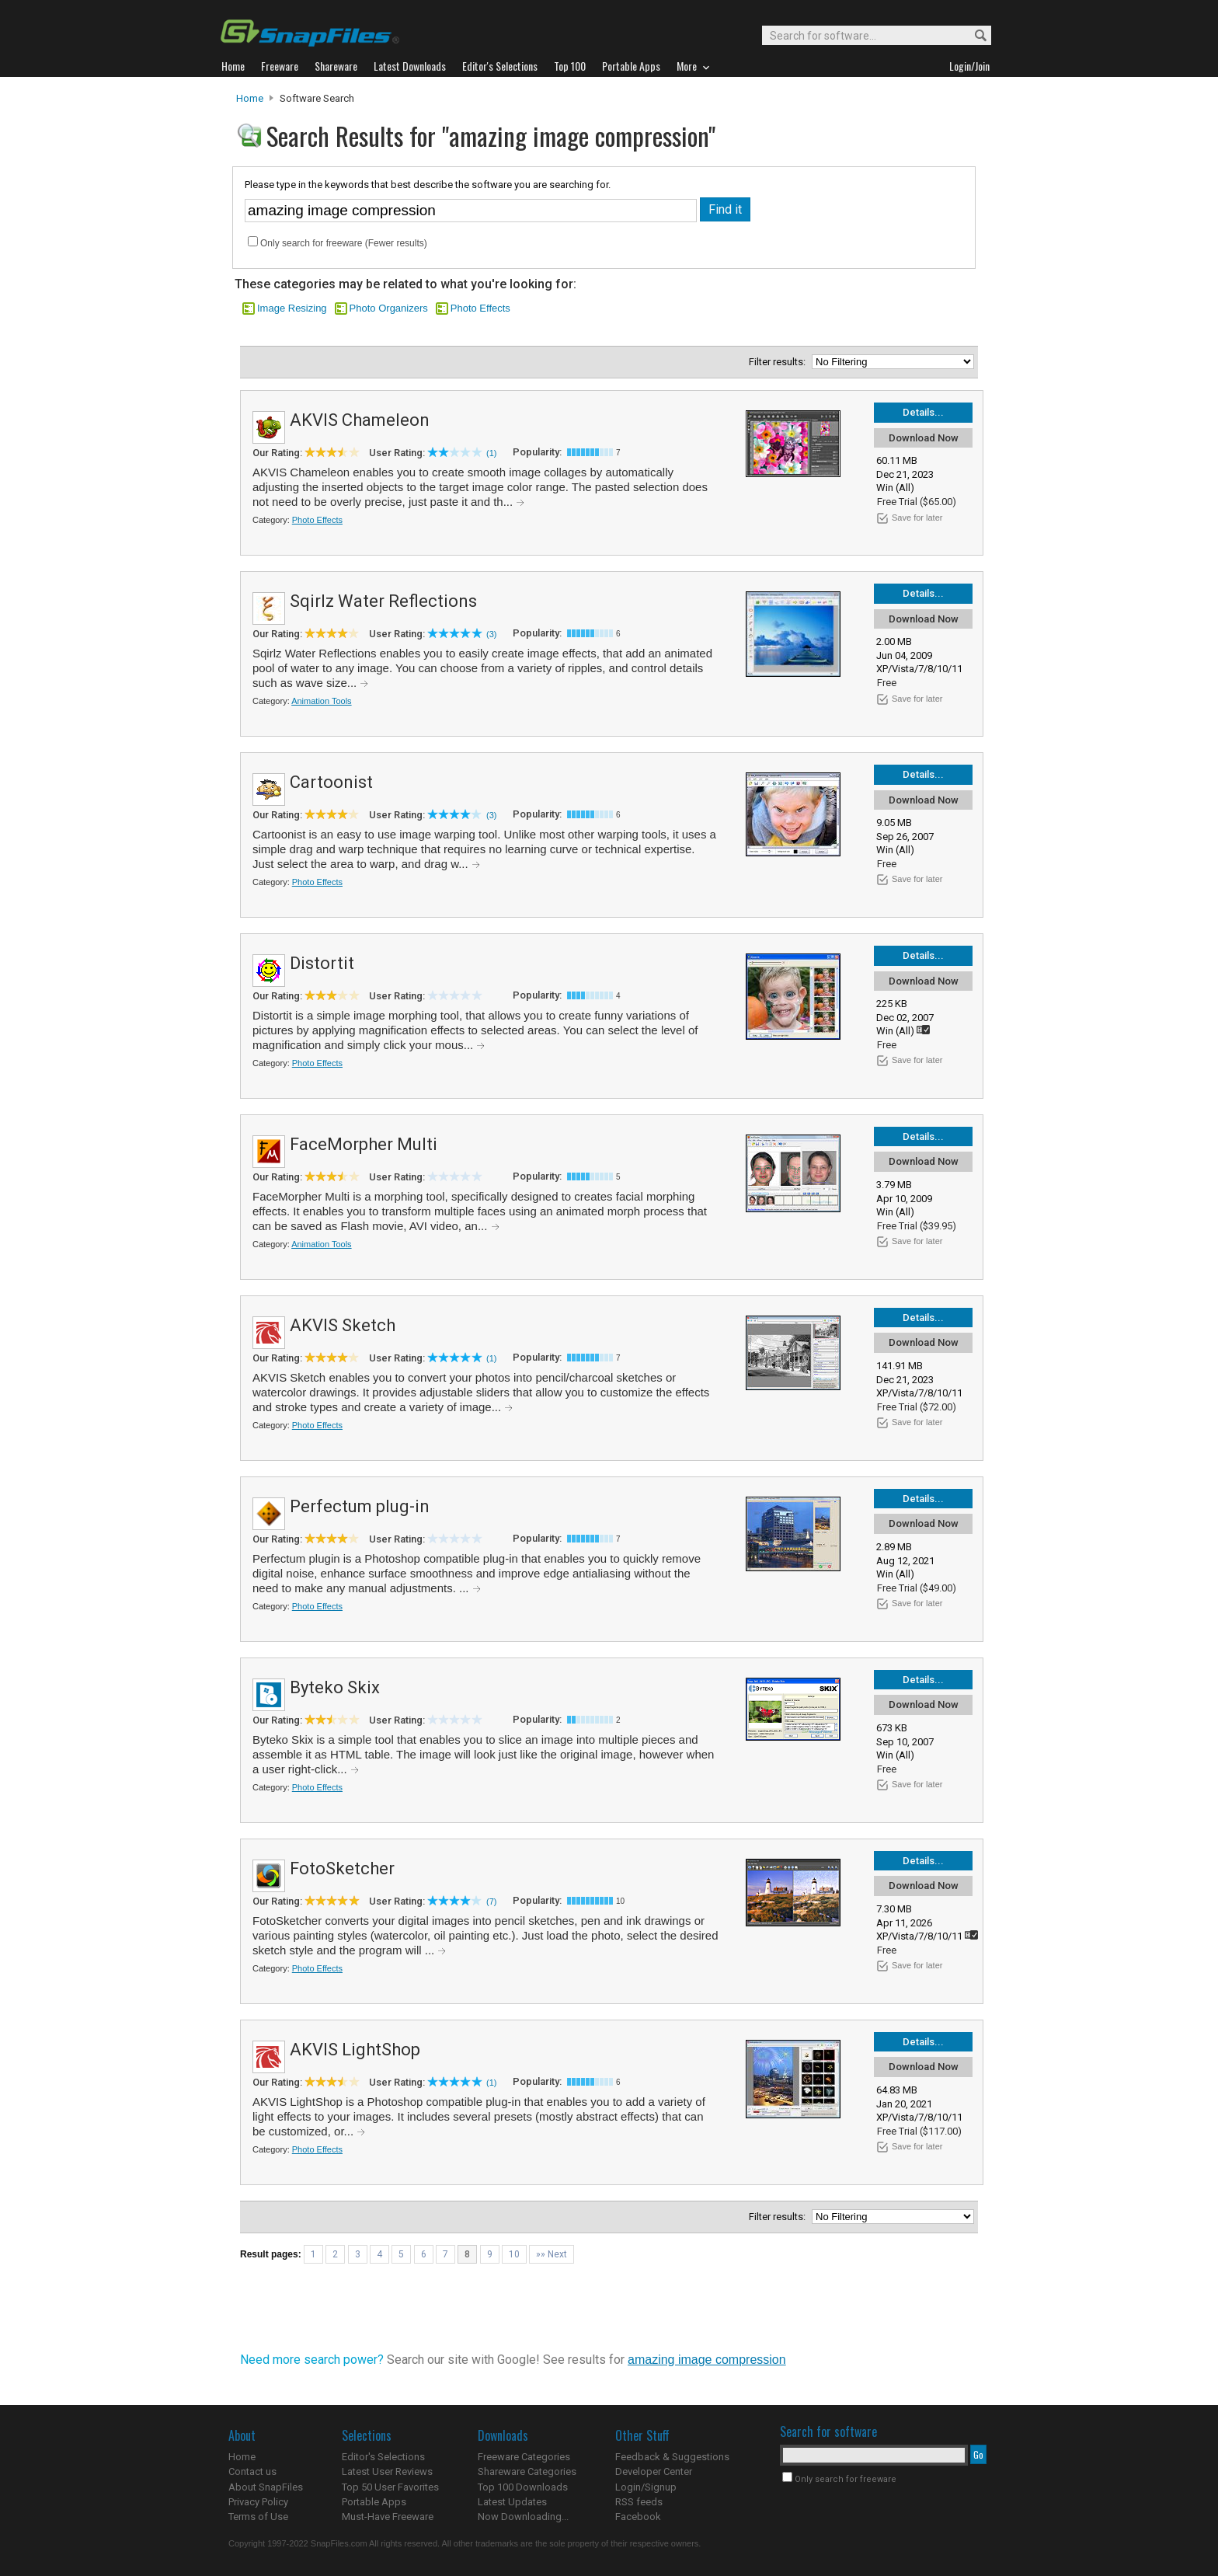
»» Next (551, 2254)
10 (514, 2254)
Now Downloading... (523, 2516)
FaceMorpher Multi (363, 1144)
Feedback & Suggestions (672, 2457)
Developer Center (653, 2471)
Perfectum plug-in (360, 1506)
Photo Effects (480, 308)
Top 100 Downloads (523, 2487)
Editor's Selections (383, 2457)
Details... (923, 412)
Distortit (322, 963)
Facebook (638, 2516)
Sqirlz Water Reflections (383, 601)
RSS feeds (639, 2502)
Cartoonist (331, 782)
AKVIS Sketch (342, 1325)
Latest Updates (512, 2502)
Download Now (924, 438)
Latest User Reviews (387, 2471)
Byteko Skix (335, 1687)
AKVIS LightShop (355, 2049)
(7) (491, 1901)
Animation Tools (321, 701)
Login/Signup (646, 2487)
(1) (491, 453)
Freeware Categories (524, 2457)
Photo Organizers (389, 308)
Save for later (917, 517)
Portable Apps (374, 2502)
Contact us (252, 2471)
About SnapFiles (265, 2487)
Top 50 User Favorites (390, 2487)
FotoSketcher (342, 1868)
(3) (491, 634)
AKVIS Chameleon (360, 420)
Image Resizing (292, 308)
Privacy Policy (258, 2502)
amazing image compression (707, 2359)
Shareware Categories (527, 2471)
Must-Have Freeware (387, 2516)
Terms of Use (258, 2516)
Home (249, 98)
